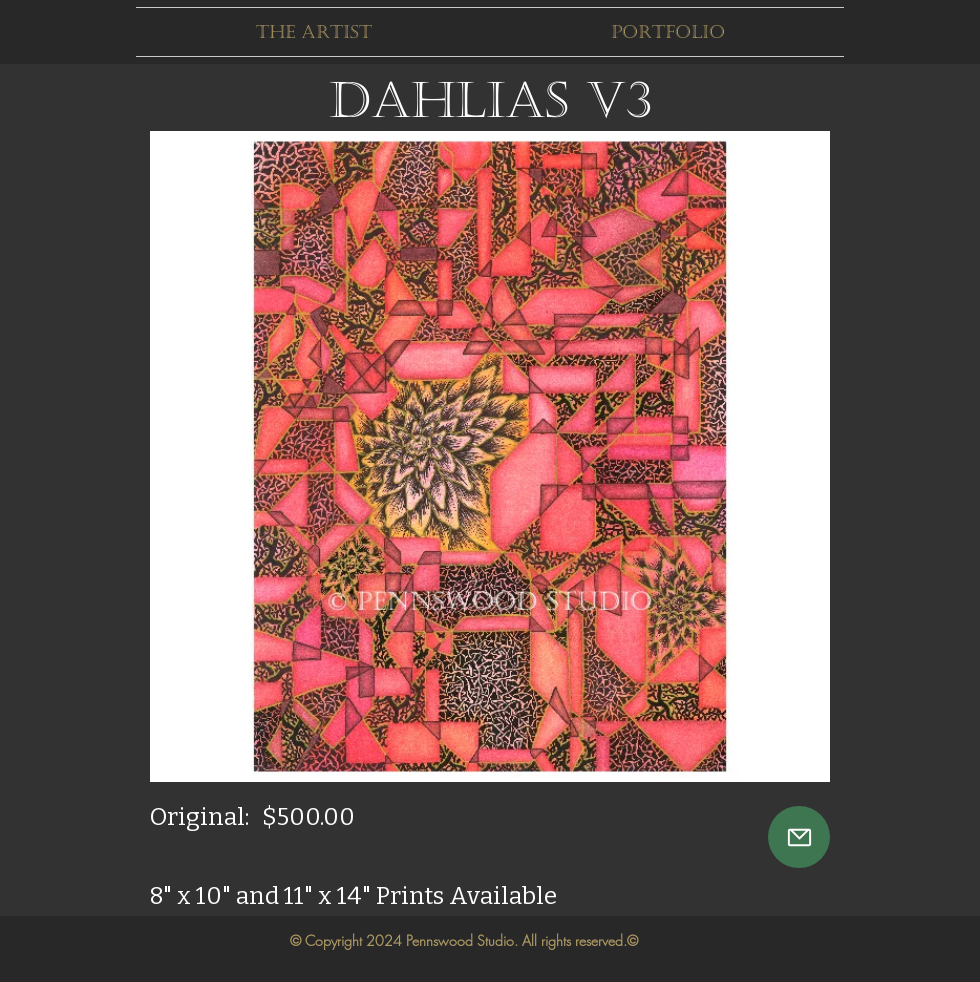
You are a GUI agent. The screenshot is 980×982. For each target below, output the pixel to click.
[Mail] (799, 837)
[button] (313, 32)
